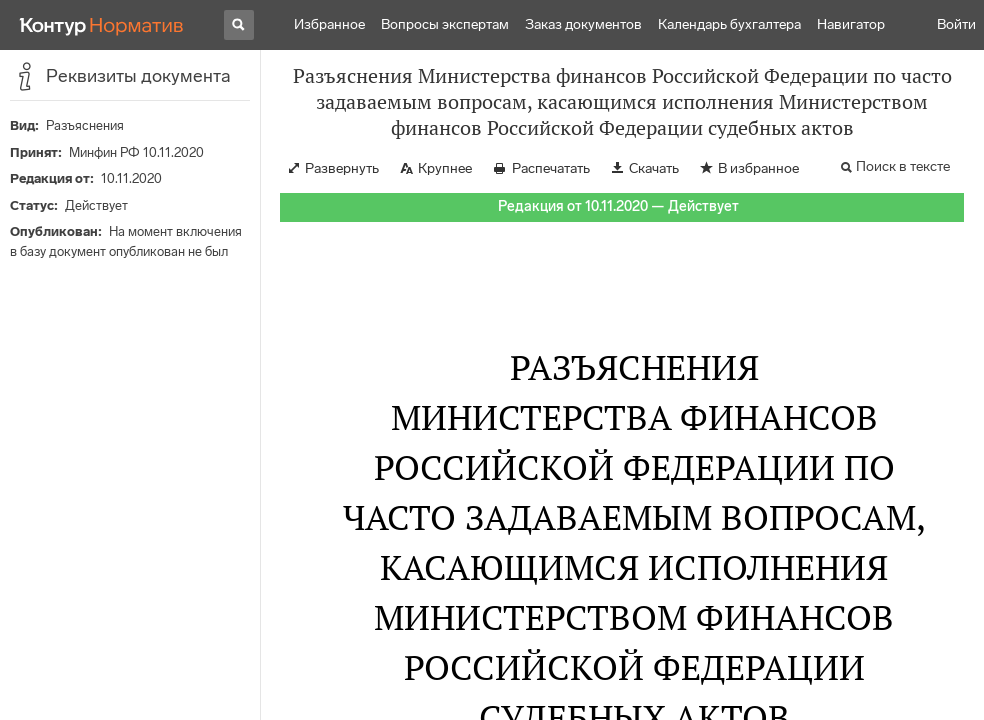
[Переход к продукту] (102, 25)
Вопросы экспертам (445, 24)
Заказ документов (583, 24)
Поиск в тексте (903, 166)
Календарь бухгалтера (729, 24)
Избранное (329, 24)
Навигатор (851, 24)
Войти (956, 24)
